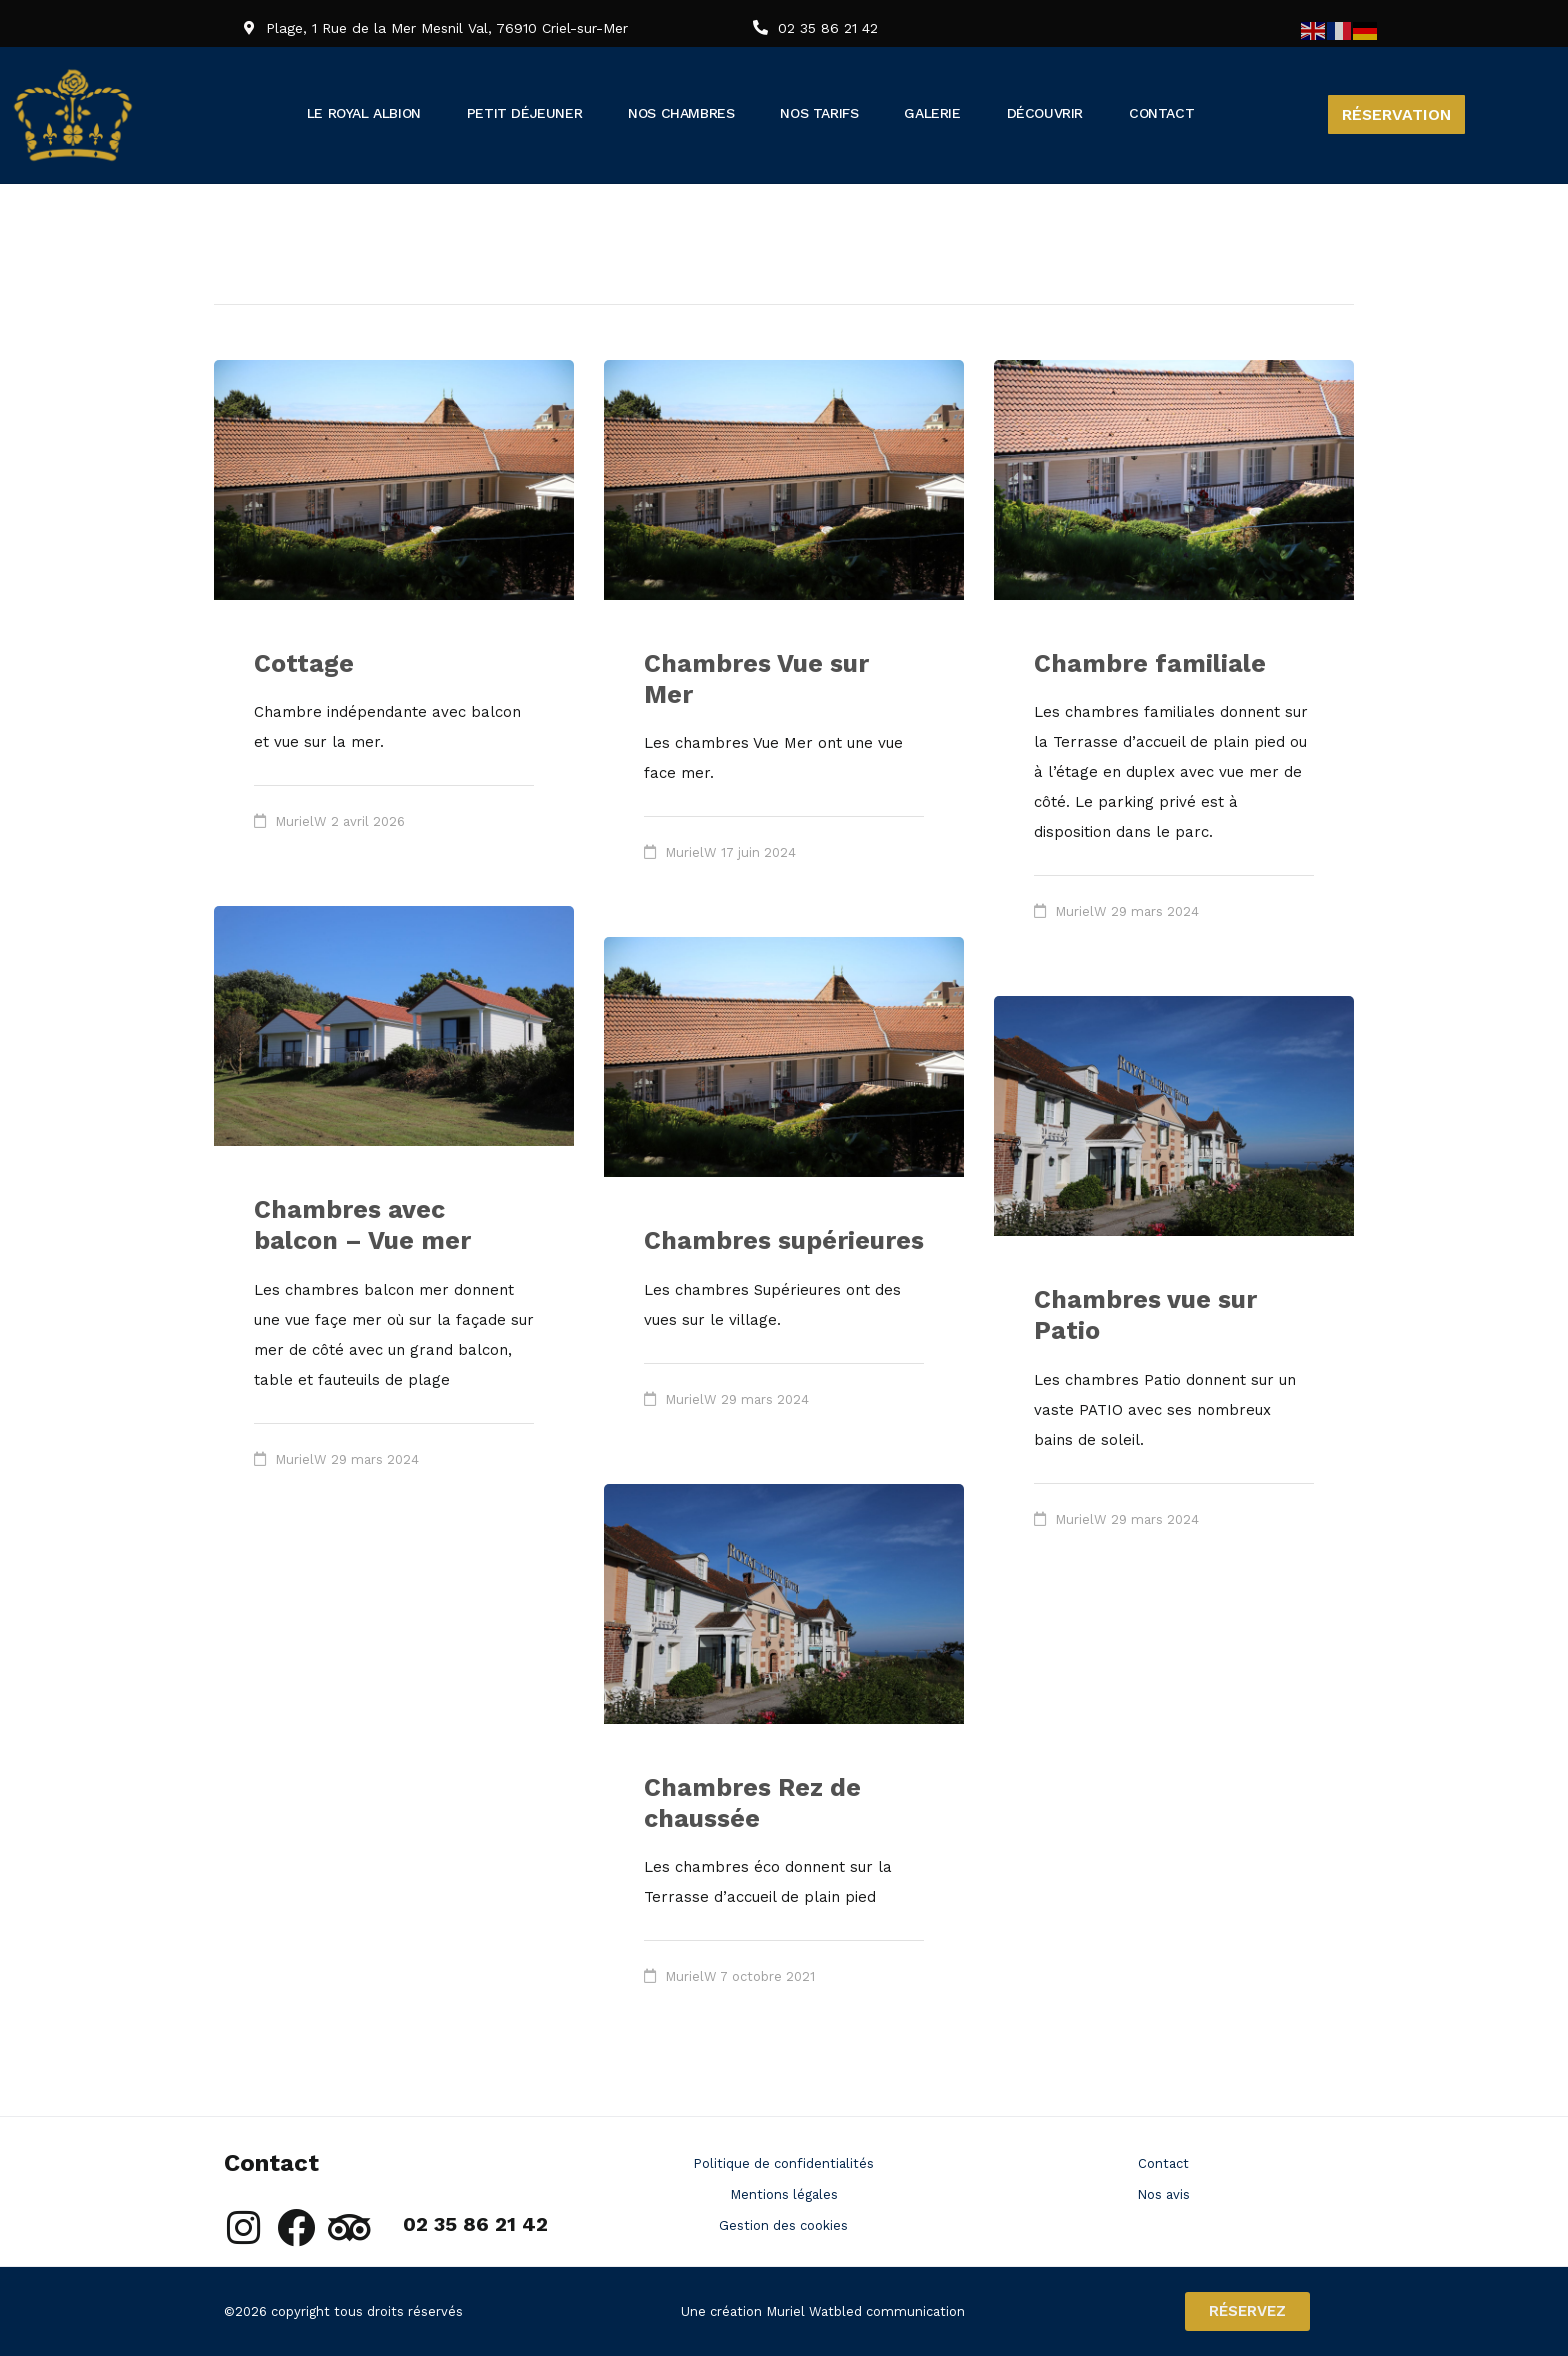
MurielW (301, 821)
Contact (1238, 113)
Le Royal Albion (375, 113)
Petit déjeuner (554, 113)
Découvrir (1116, 113)
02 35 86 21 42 (828, 28)
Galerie (998, 113)
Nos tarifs (879, 113)
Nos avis (1163, 2194)
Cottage (304, 663)
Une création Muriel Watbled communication (823, 2311)
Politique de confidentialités (783, 2163)
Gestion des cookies (783, 2225)
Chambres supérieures (784, 1240)
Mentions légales (784, 2194)
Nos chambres (727, 113)
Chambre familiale (1150, 663)
